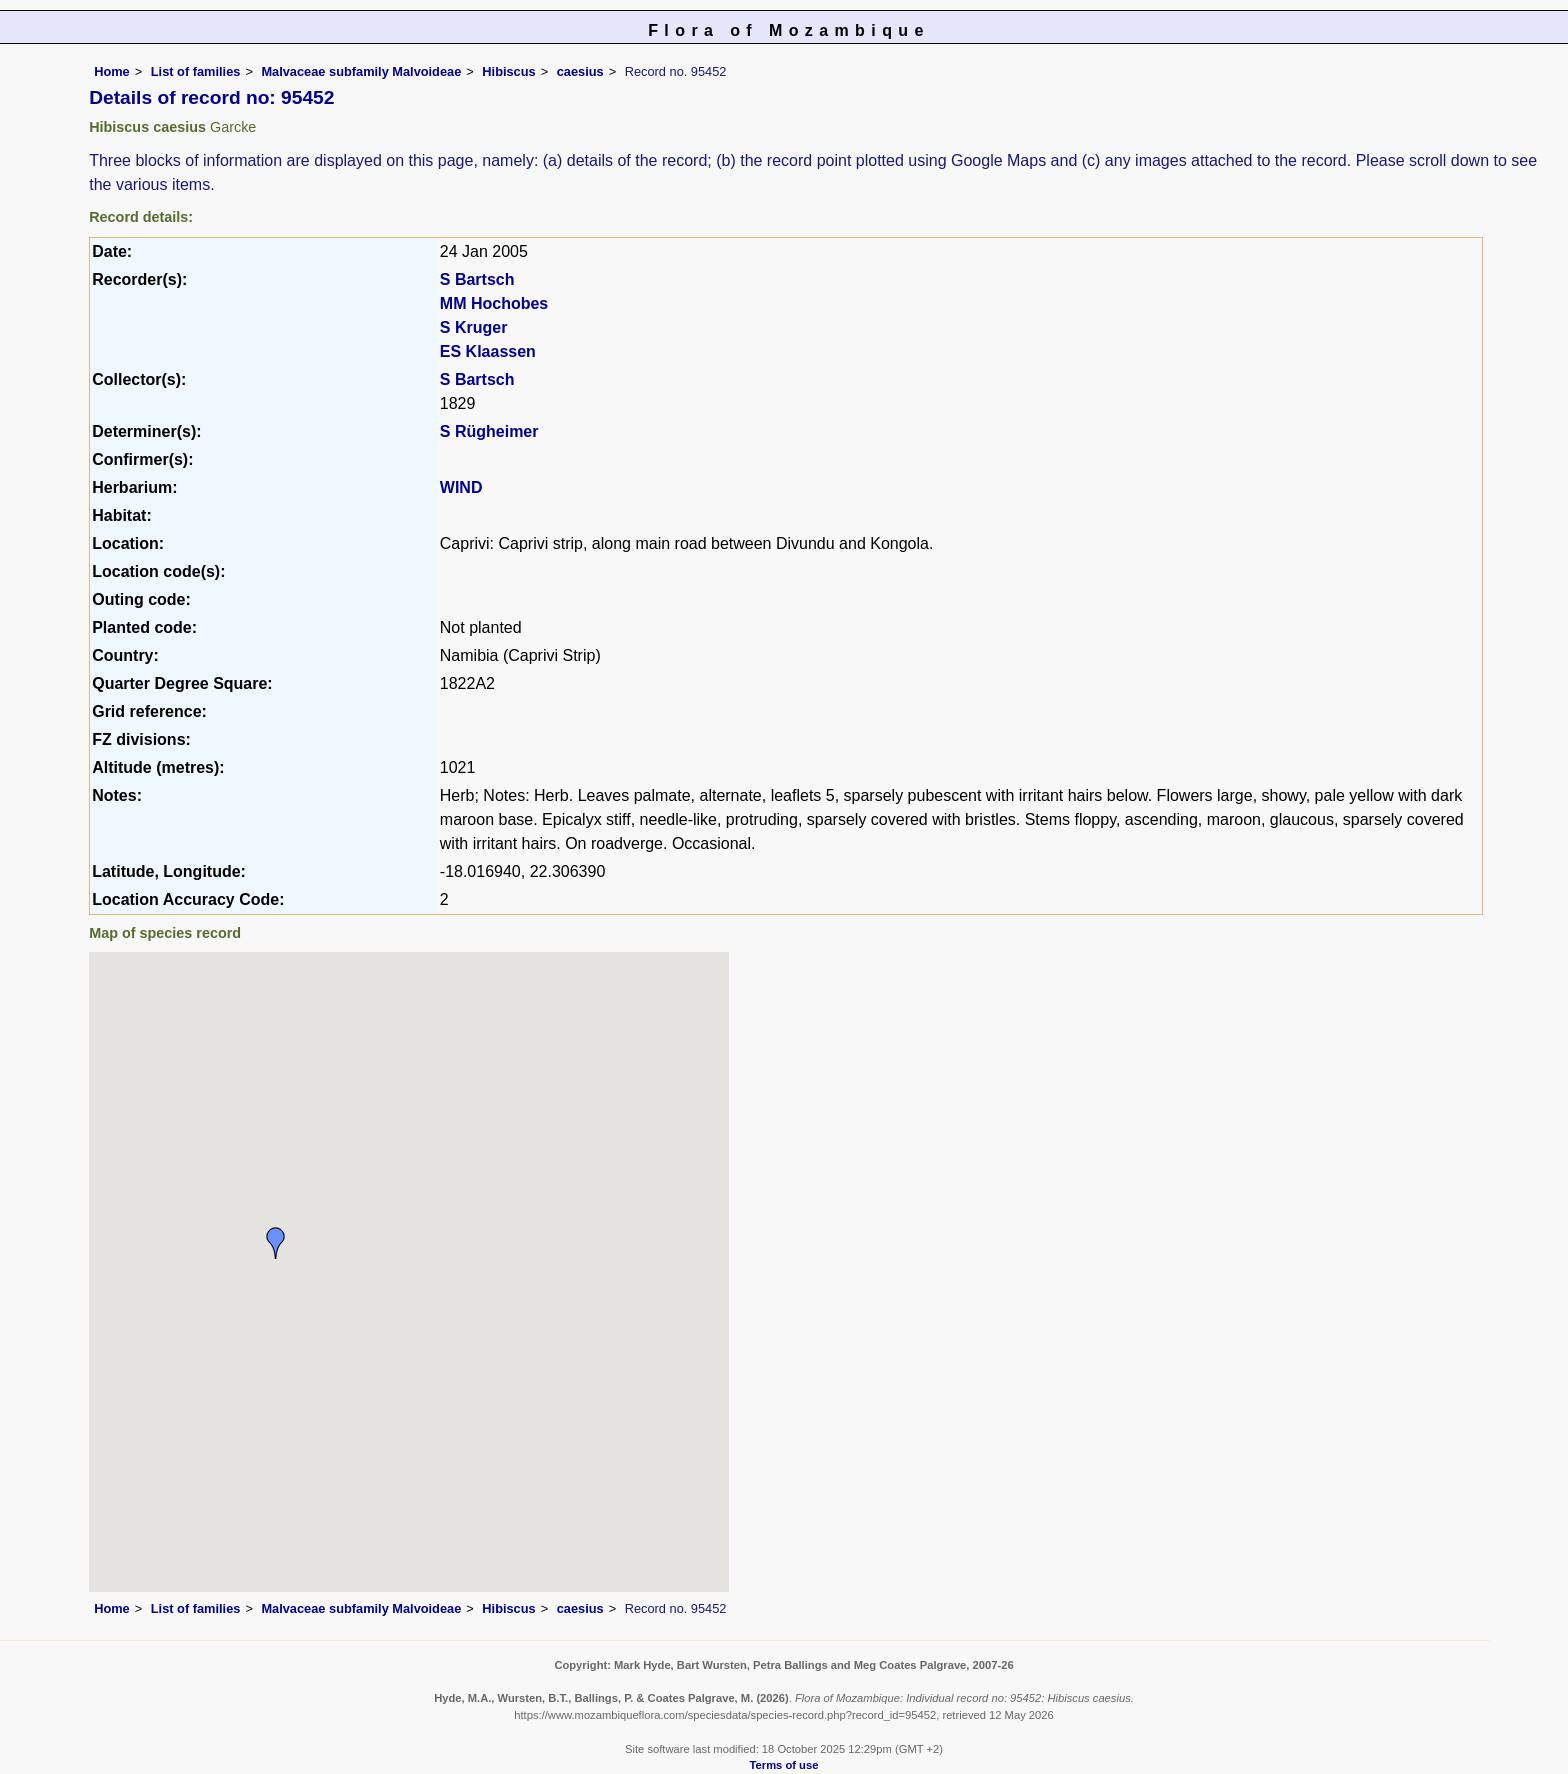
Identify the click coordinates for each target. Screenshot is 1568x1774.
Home (112, 71)
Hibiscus (508, 71)
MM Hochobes (494, 303)
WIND (461, 487)
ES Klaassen (488, 351)
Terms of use (784, 1765)
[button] (276, 1243)
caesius (580, 71)
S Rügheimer (489, 431)
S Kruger (474, 327)
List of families (196, 71)
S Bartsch (477, 279)
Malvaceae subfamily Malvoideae (361, 71)
